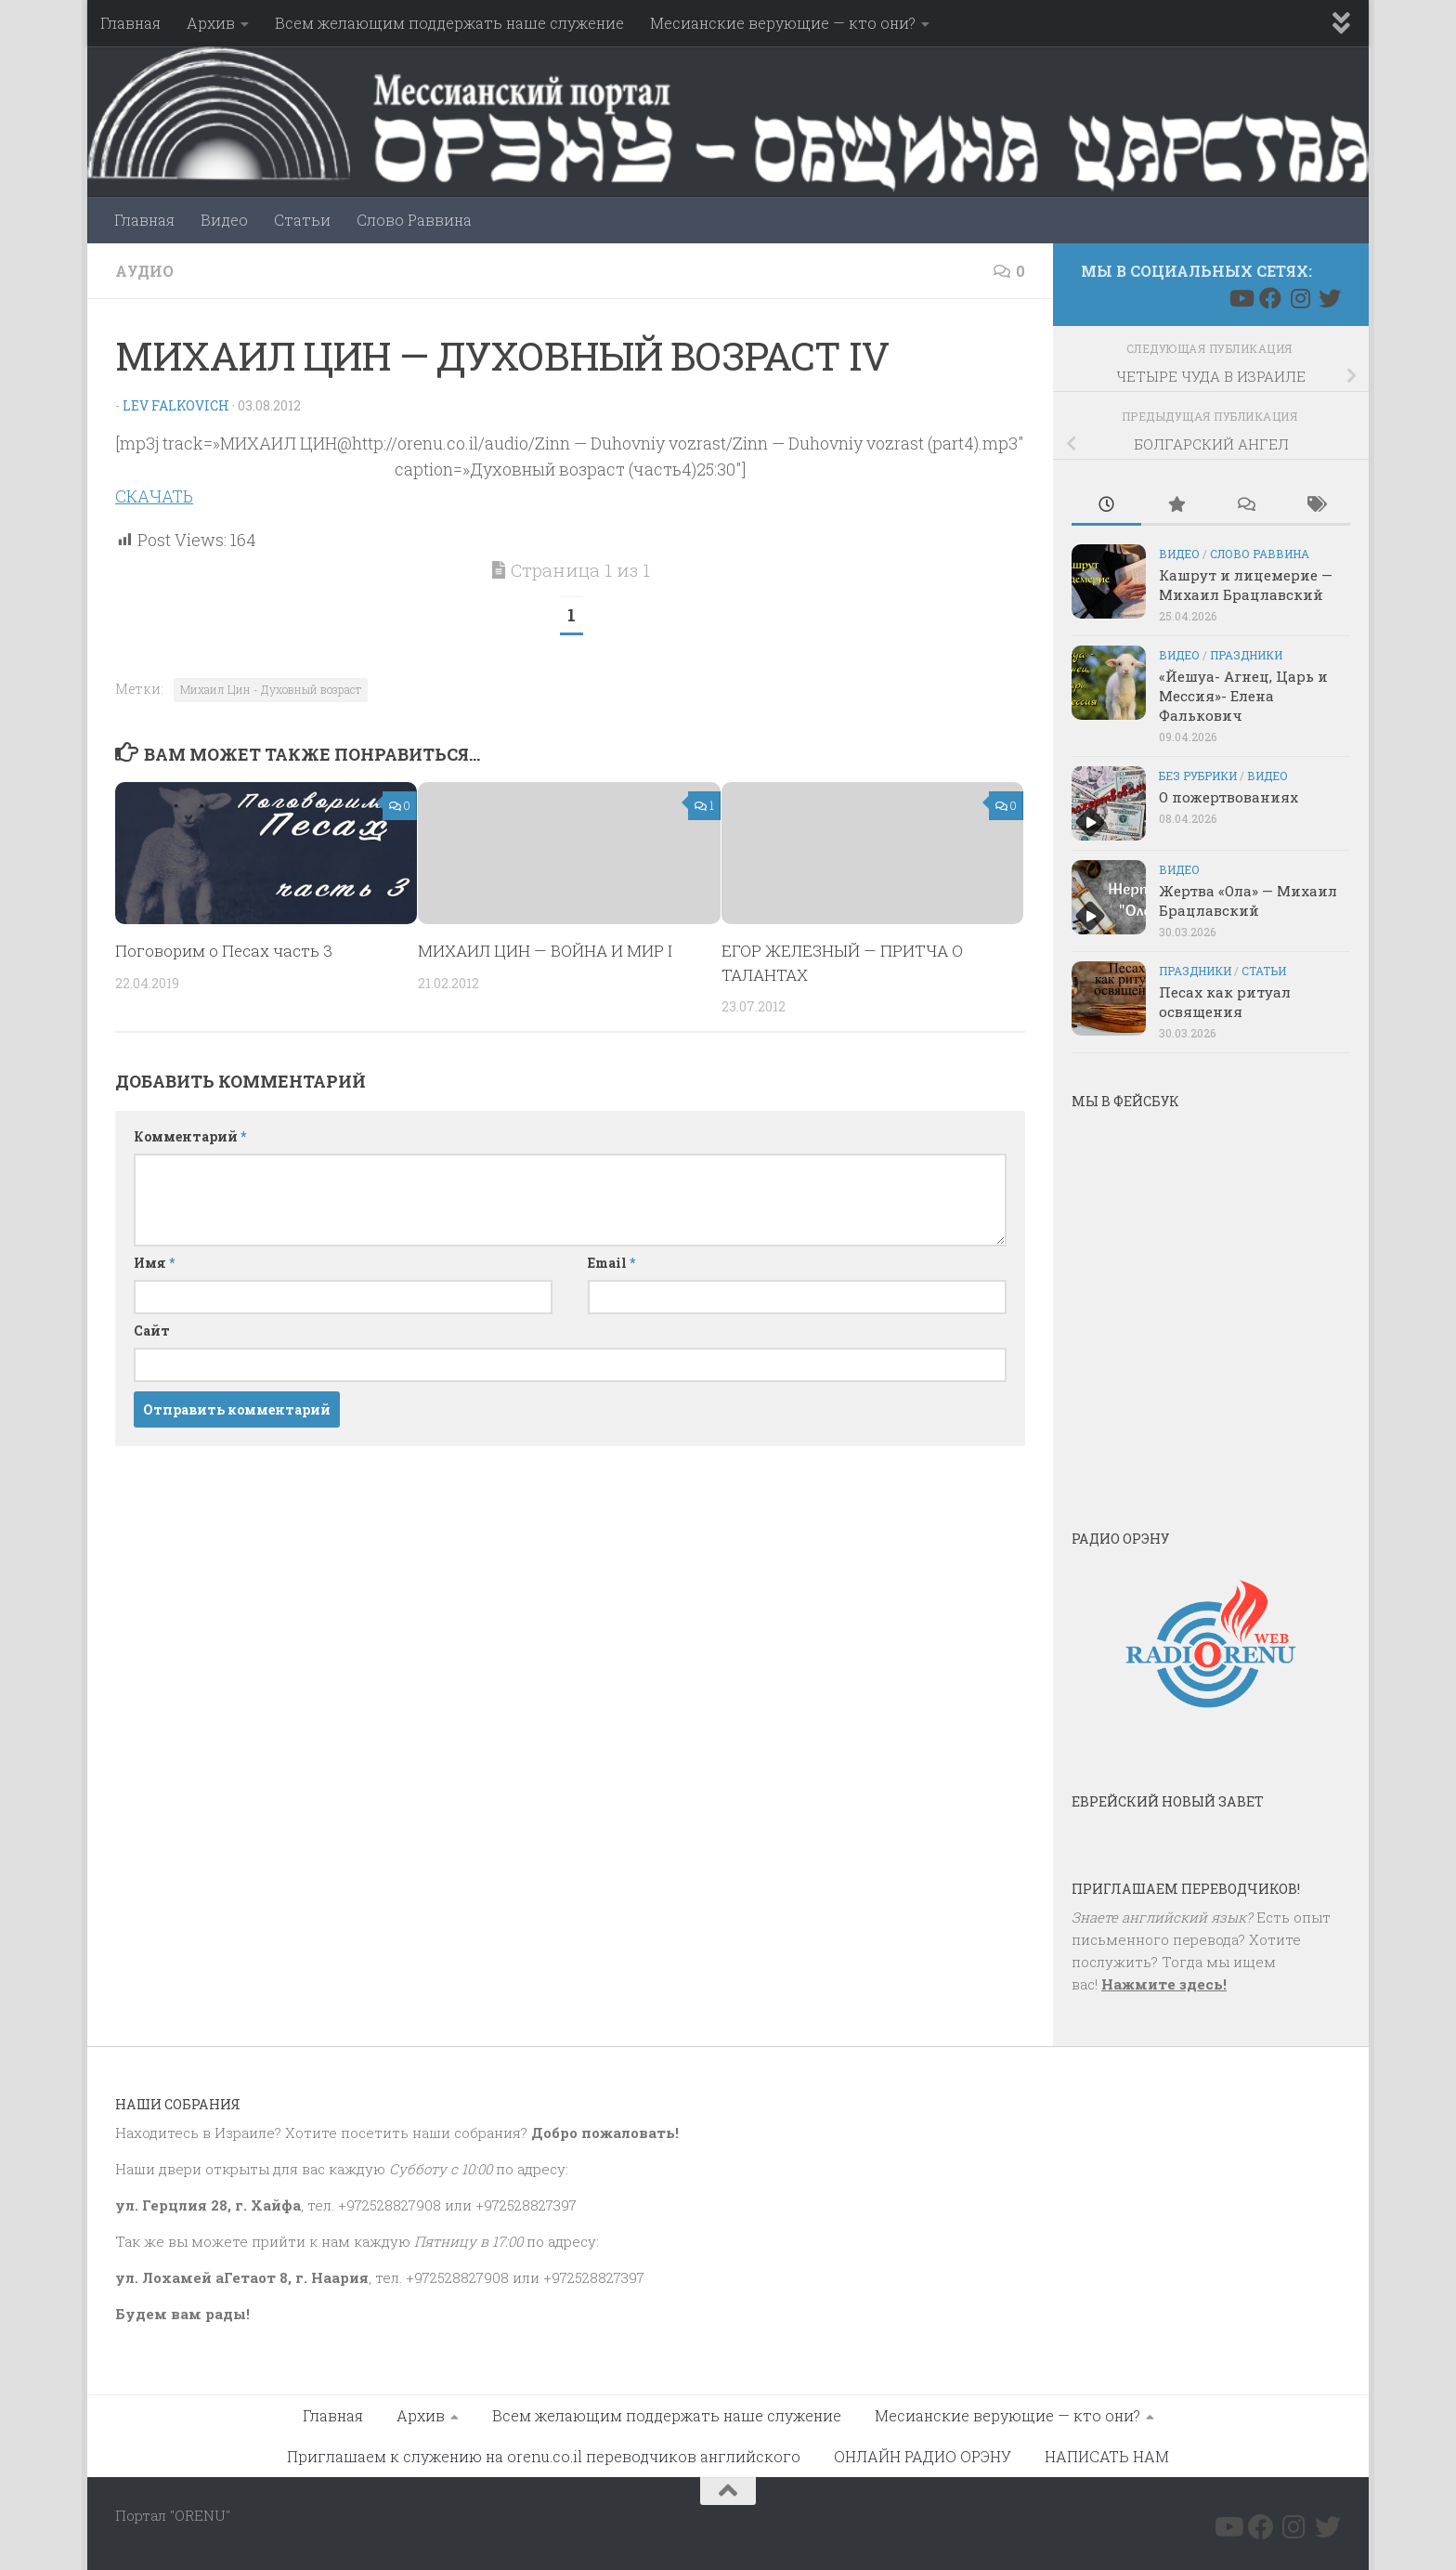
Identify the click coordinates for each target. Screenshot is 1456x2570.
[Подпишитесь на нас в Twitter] (1330, 298)
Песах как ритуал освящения (1225, 1002)
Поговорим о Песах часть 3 (223, 950)
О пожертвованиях (1228, 797)
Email (611, 1263)
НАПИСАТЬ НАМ (1107, 2456)
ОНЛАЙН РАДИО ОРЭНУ (922, 2456)
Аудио (144, 270)
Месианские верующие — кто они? (783, 23)
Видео (224, 219)
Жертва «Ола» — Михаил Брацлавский (1248, 900)
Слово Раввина (414, 219)
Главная (130, 23)
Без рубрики (1198, 775)
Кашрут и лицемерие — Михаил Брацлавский (1245, 585)
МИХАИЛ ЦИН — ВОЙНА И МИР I (545, 950)
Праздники (1246, 654)
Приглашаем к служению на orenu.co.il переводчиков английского (543, 2456)
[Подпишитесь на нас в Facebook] (1270, 298)
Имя (154, 1263)
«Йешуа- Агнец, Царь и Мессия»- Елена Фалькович (1243, 695)
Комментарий (190, 1136)
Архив (211, 23)
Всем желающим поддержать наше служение (449, 23)
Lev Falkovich (175, 405)
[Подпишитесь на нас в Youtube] (1240, 298)
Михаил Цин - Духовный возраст (270, 689)
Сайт (152, 1330)
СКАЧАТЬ (154, 496)
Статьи (302, 219)
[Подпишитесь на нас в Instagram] (1300, 298)
